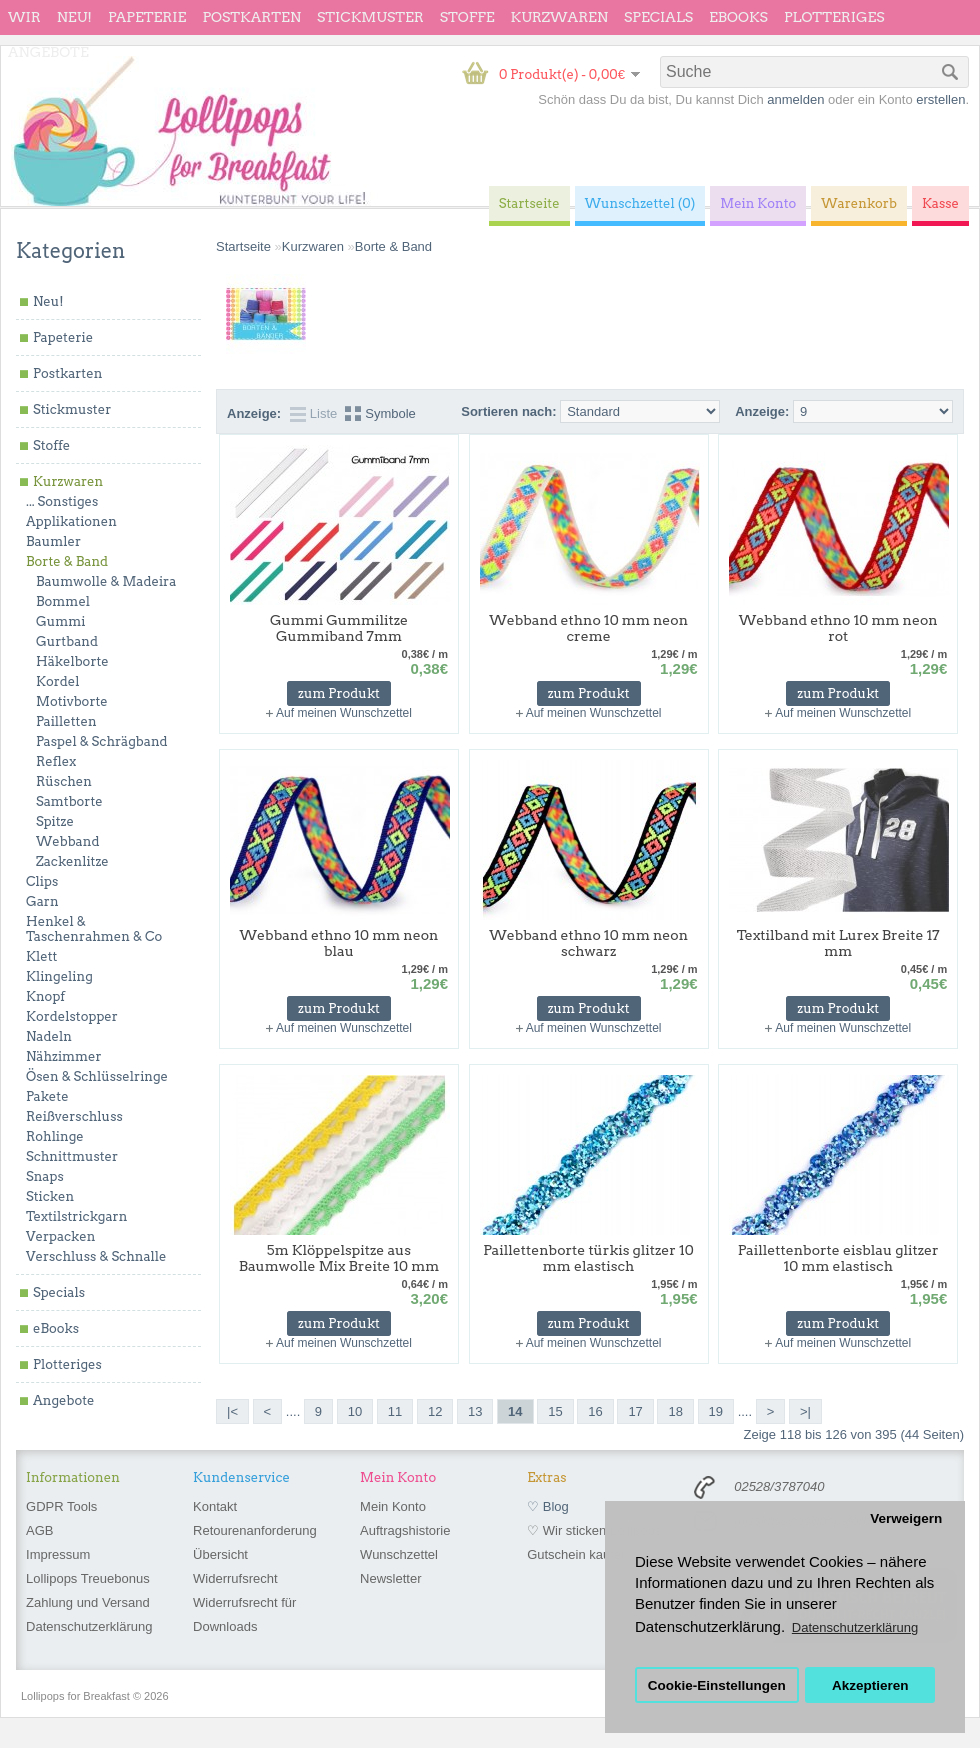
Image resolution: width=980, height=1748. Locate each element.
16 (595, 1411)
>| (805, 1411)
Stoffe (467, 17)
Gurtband (67, 641)
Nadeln (49, 1036)
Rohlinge (55, 1136)
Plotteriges (834, 17)
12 (435, 1411)
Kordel (58, 681)
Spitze (55, 821)
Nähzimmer (64, 1056)
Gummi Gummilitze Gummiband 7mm (339, 628)
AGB (39, 1530)
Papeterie (147, 17)
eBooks (738, 17)
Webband (67, 841)
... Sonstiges (62, 501)
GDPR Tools (61, 1506)
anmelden (795, 99)
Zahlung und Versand (88, 1602)
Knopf (45, 996)
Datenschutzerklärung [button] (855, 1627)
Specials (658, 17)
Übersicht (220, 1554)
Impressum (58, 1554)
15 (555, 1411)
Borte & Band (67, 561)
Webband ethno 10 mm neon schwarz (588, 943)
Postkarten (251, 17)
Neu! (74, 17)
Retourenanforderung (255, 1530)
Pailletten (66, 721)
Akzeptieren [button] (870, 1685)
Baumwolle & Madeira (106, 581)
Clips (42, 881)
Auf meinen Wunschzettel (344, 713)
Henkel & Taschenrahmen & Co (94, 929)
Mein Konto (393, 1506)
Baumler (53, 541)
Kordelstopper (72, 1016)
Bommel (63, 601)
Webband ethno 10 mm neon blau (339, 943)
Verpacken (60, 1236)
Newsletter (390, 1578)
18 (675, 1411)
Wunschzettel (399, 1554)
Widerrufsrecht (235, 1578)
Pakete (47, 1096)
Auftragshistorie (405, 1530)
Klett (41, 956)
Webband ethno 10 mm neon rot (838, 628)
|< (232, 1411)
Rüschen (64, 781)
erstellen (940, 99)
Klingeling (59, 976)
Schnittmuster (72, 1156)
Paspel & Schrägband (102, 741)
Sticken (50, 1196)
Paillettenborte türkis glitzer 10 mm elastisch (588, 1258)
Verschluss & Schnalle (96, 1256)
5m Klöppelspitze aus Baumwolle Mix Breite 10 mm (339, 1258)
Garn (42, 901)
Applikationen (71, 521)
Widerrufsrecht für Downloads (244, 1614)
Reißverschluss (74, 1116)
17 (635, 1411)
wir (24, 17)
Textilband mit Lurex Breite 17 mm (838, 943)
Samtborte (69, 801)
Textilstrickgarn (76, 1216)
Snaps (45, 1176)
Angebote (48, 52)
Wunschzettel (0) (640, 203)
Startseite (243, 246)
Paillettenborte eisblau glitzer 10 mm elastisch (838, 1258)
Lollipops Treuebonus (88, 1578)
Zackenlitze (72, 861)
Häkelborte (72, 661)
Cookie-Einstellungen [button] (717, 1685)
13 (475, 1411)
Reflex (56, 761)
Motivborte (72, 701)
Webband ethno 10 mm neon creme (588, 628)
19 (716, 1411)
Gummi (60, 621)
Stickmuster (370, 17)
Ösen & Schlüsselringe (97, 1076)
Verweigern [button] (906, 1518)
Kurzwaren (559, 17)
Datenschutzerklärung (89, 1626)
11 (395, 1411)
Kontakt (215, 1506)
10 (355, 1411)
